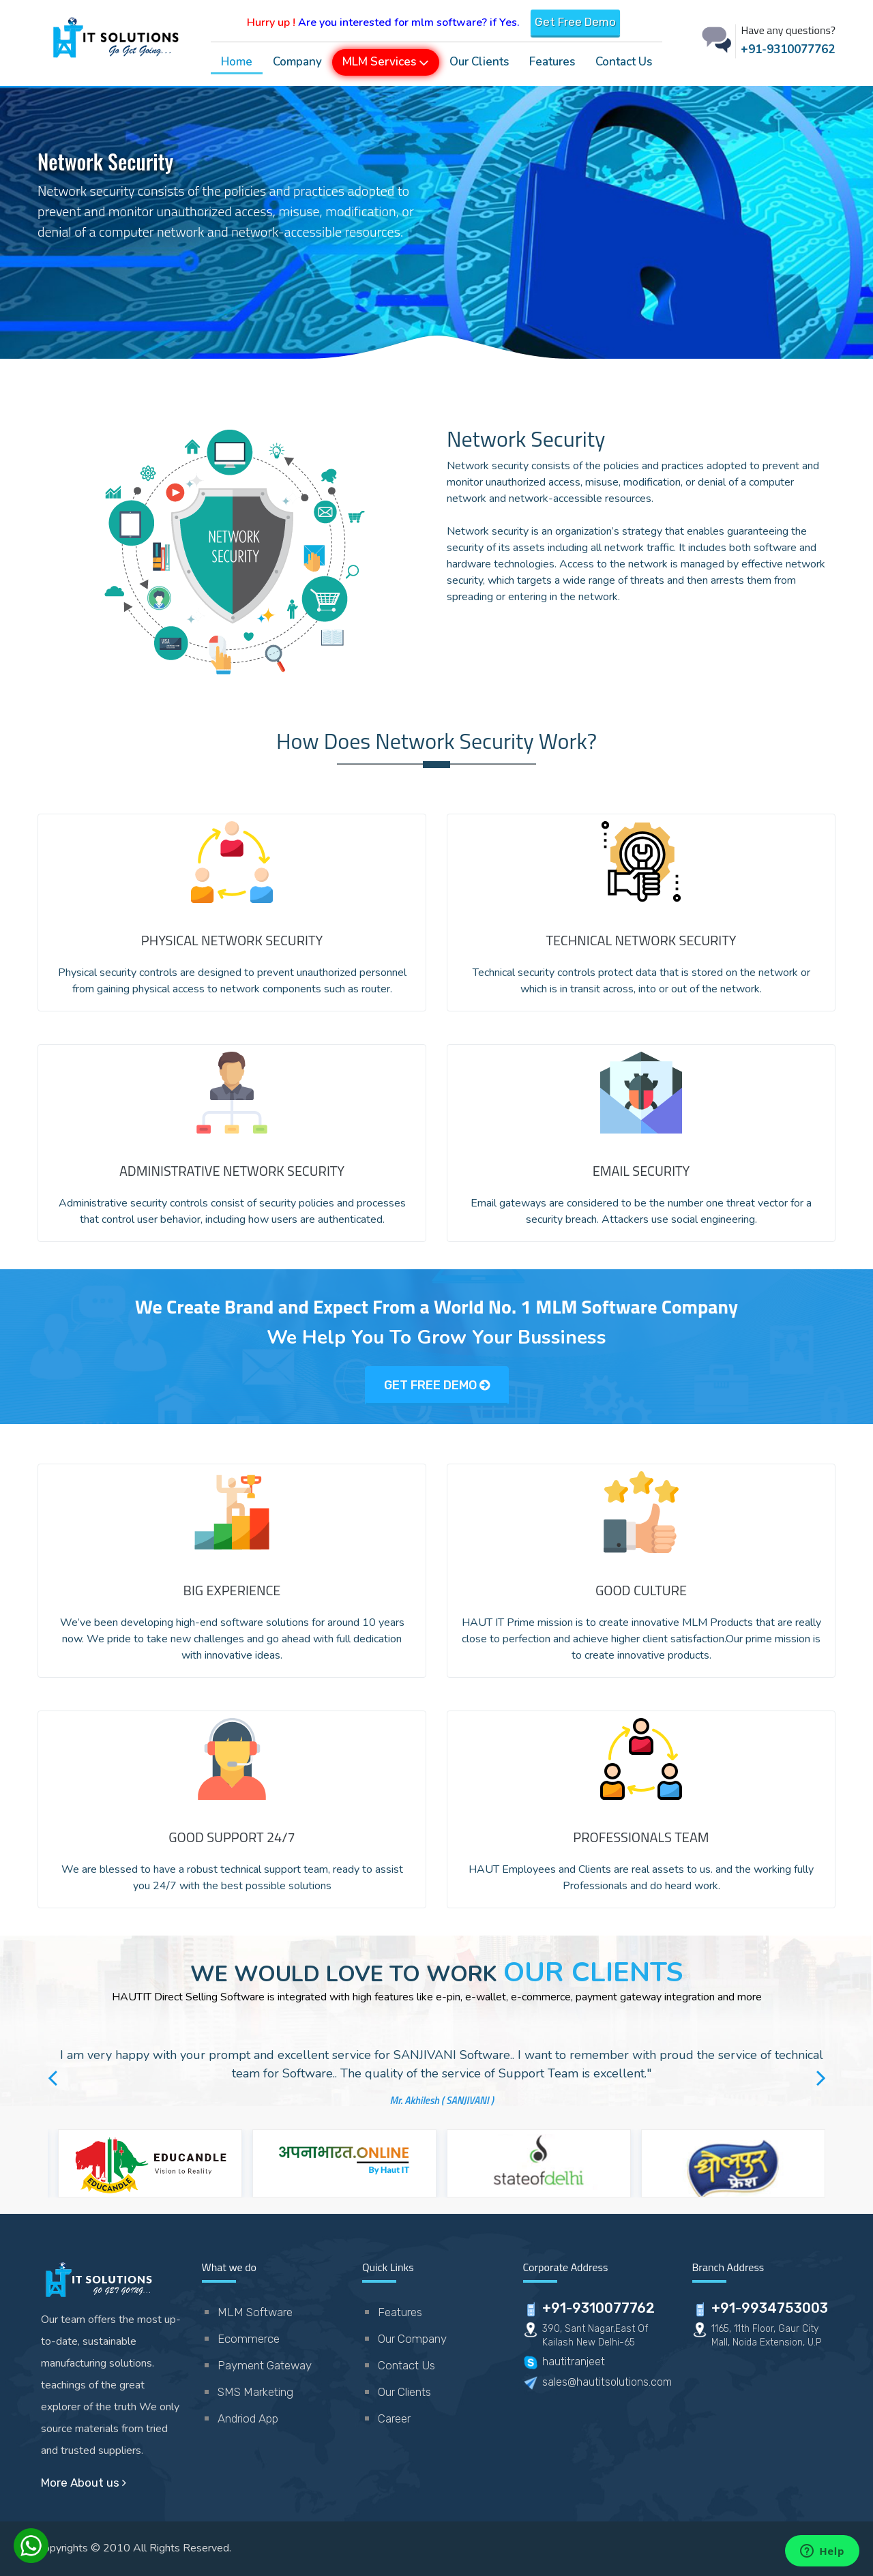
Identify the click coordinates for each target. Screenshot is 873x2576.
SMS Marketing (255, 2392)
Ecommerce (249, 2338)
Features (552, 62)
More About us (83, 2482)
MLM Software (255, 2312)
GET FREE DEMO (437, 1385)
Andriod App (248, 2418)
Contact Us (623, 62)
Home (236, 62)
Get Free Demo (575, 22)
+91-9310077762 (788, 49)
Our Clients (479, 62)
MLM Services (385, 61)
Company (297, 62)
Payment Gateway (265, 2365)
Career (394, 2418)
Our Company (412, 2338)
